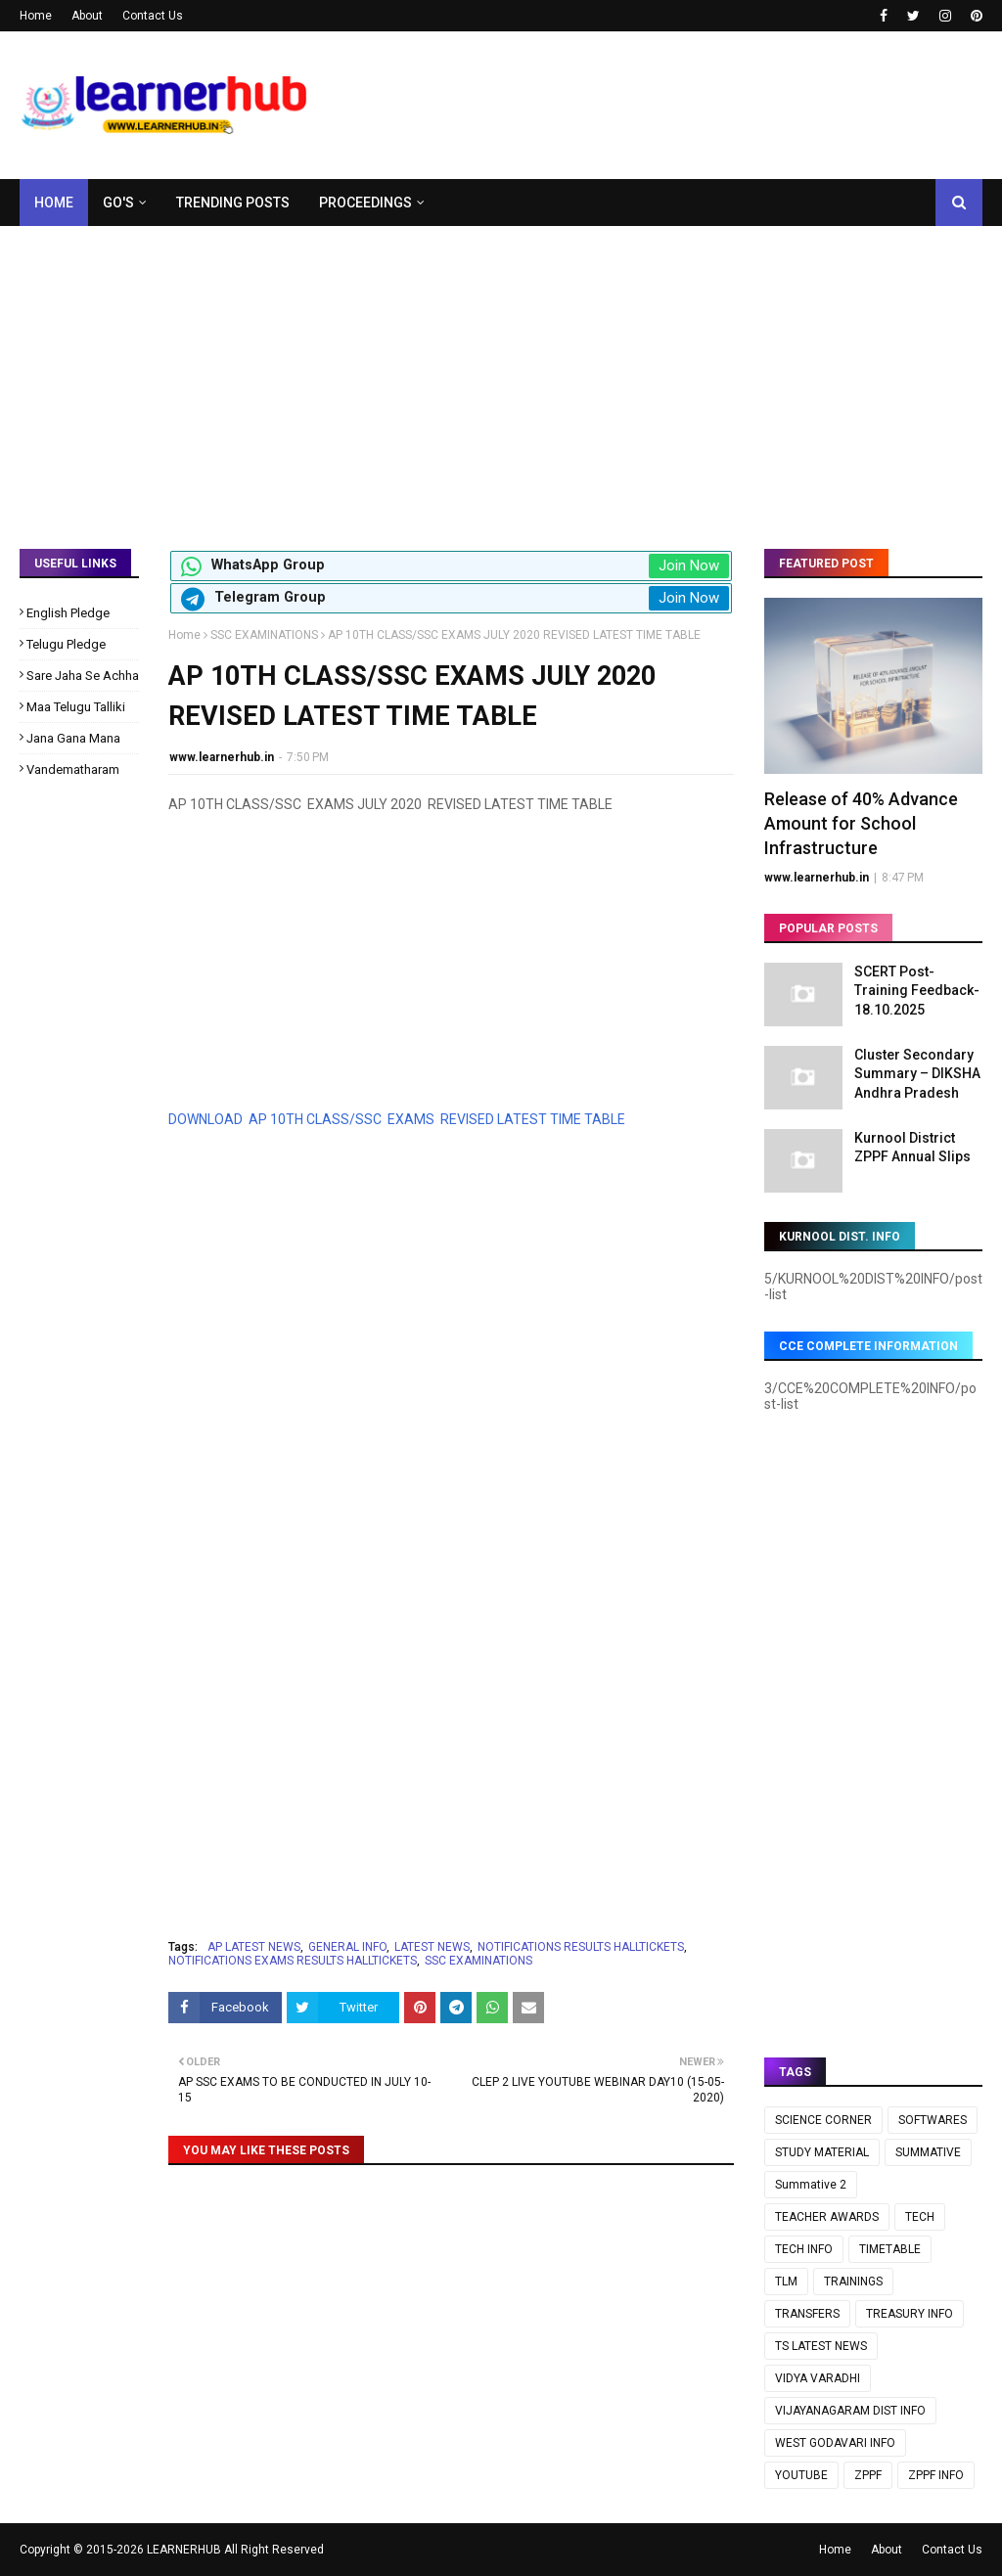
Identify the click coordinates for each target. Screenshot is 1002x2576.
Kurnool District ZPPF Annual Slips (912, 1147)
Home (36, 16)
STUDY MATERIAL (822, 2152)
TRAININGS (853, 2281)
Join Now (689, 565)
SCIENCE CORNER (823, 2120)
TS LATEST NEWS (821, 2346)
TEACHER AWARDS (827, 2217)
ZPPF (868, 2475)
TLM (786, 2281)
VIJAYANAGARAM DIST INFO (850, 2411)
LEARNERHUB (184, 2549)
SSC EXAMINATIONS (264, 635)
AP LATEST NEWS (253, 1947)
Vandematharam (72, 769)
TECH (919, 2217)
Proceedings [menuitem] (365, 202)
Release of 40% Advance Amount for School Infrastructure (861, 823)
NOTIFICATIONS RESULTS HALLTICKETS (581, 1947)
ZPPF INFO (936, 2475)
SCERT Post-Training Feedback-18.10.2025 (916, 990)
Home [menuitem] (53, 202)
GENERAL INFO (347, 1947)
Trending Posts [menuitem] (233, 202)
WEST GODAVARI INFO (835, 2443)
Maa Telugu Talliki (75, 707)
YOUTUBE (801, 2475)
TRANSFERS (807, 2314)
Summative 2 (810, 2185)
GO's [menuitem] (118, 202)
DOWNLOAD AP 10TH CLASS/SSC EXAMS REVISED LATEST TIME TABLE (398, 1119)
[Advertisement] (501, 373)
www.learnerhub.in (221, 757)
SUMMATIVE (928, 2152)
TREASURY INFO (909, 2314)
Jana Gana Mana (73, 738)
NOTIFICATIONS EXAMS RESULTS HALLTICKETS (292, 1960)
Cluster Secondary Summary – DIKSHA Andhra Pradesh (917, 1074)
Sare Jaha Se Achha (82, 675)
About (87, 16)
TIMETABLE (890, 2249)
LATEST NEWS (432, 1947)
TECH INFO (804, 2249)
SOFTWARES (932, 2120)
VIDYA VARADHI (817, 2378)
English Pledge (68, 613)
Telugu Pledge (66, 644)
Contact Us (152, 16)
